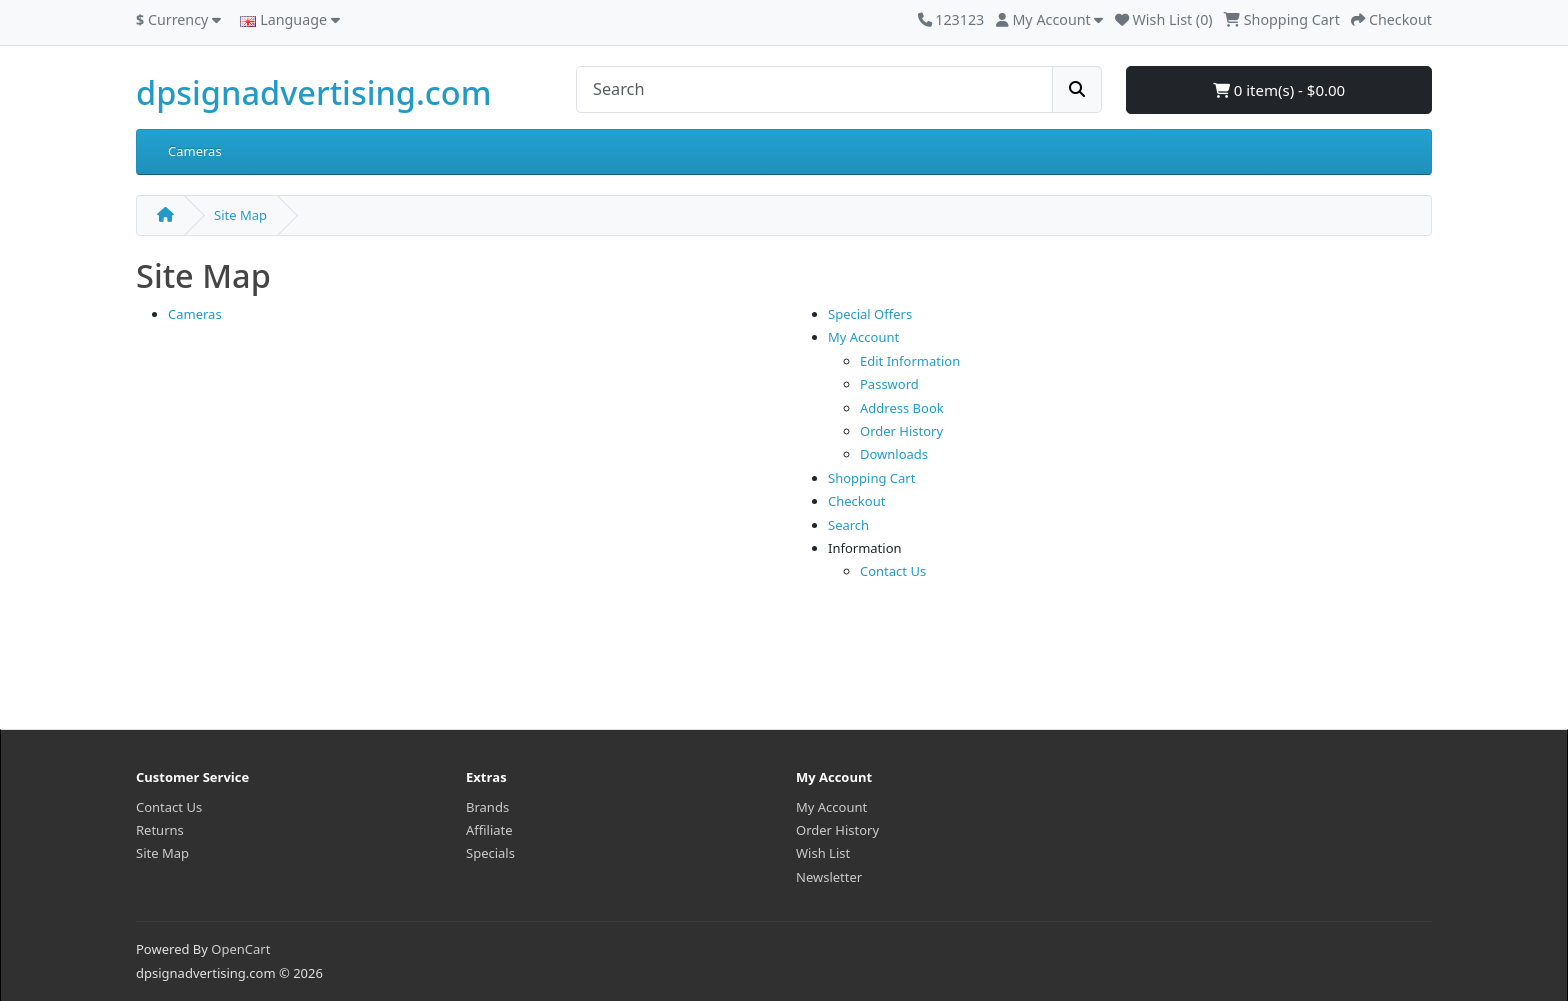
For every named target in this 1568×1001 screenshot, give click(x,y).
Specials (490, 853)
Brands (487, 807)
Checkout (856, 501)
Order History (901, 431)
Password (889, 384)
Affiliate (489, 830)
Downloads (894, 454)
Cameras (195, 151)
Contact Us (893, 571)
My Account (863, 337)
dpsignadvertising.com (313, 92)
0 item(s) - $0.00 (1279, 90)
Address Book (902, 408)
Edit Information (910, 361)
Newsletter (829, 877)
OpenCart (240, 949)
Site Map (240, 215)
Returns (160, 830)
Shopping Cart (871, 478)
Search (848, 525)
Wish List (823, 853)
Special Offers (870, 314)
